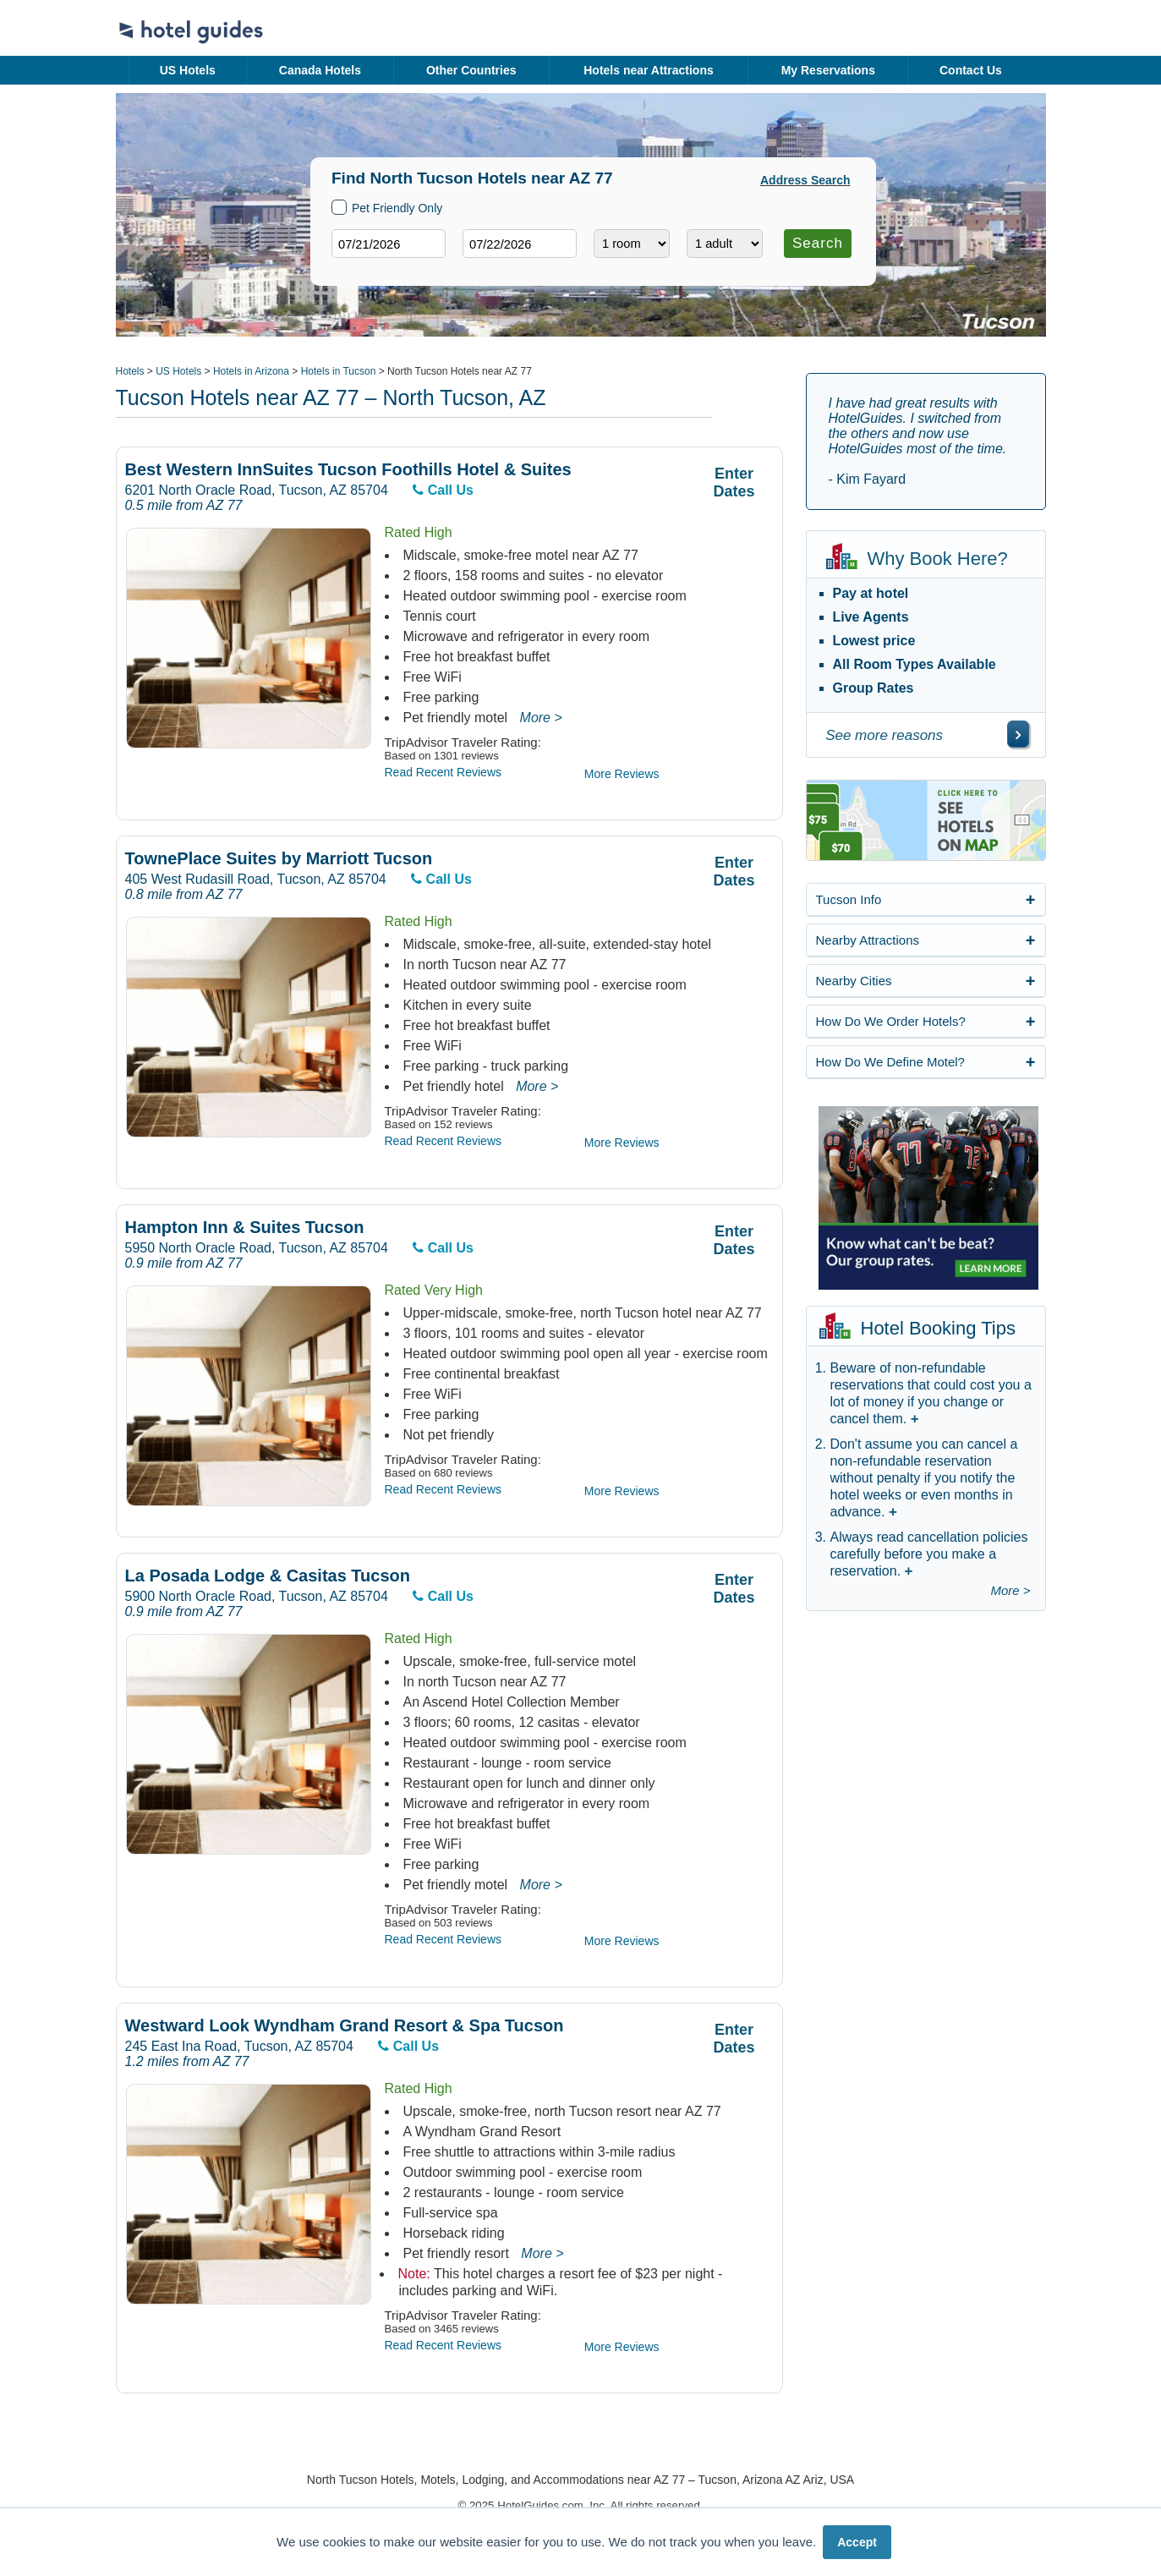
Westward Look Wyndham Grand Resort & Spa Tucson (344, 2026)
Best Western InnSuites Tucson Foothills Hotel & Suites (348, 470)
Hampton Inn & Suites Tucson (244, 1227)
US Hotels (188, 70)
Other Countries (471, 70)
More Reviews (622, 774)
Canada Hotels (320, 70)
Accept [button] (857, 2542)
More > (541, 717)
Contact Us (970, 70)
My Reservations (828, 70)
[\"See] (1018, 734)
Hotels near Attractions (648, 70)
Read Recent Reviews (443, 772)
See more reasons (884, 735)
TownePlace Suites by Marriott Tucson (279, 859)
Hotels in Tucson (338, 371)
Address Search (805, 180)
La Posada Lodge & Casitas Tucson (267, 1576)
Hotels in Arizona (251, 371)
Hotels (130, 371)
